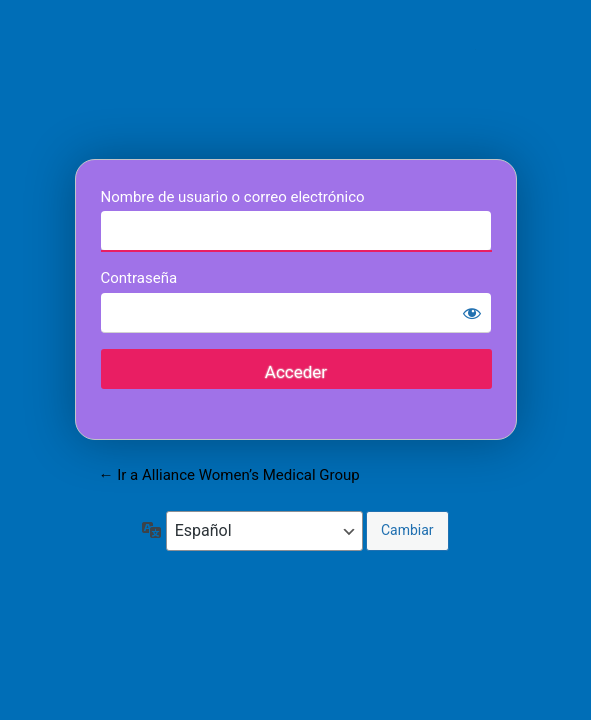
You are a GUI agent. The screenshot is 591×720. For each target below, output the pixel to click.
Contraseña (139, 278)
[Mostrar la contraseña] (472, 313)
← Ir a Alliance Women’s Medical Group (229, 475)
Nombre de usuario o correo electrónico (233, 197)
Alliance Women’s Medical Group (296, 82)
